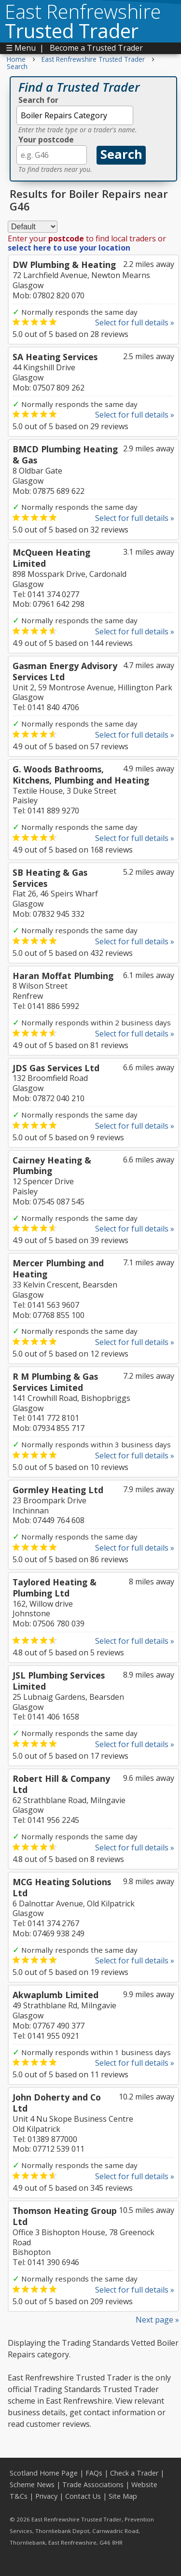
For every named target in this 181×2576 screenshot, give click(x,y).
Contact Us (83, 2496)
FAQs (93, 2473)
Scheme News (32, 2484)
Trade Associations (93, 2484)
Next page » (157, 2319)
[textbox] (74, 115)
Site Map (123, 2496)
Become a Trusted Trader (96, 47)
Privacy (46, 2496)
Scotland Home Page (44, 2473)
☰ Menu (21, 47)
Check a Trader (134, 2473)
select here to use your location (69, 247)
